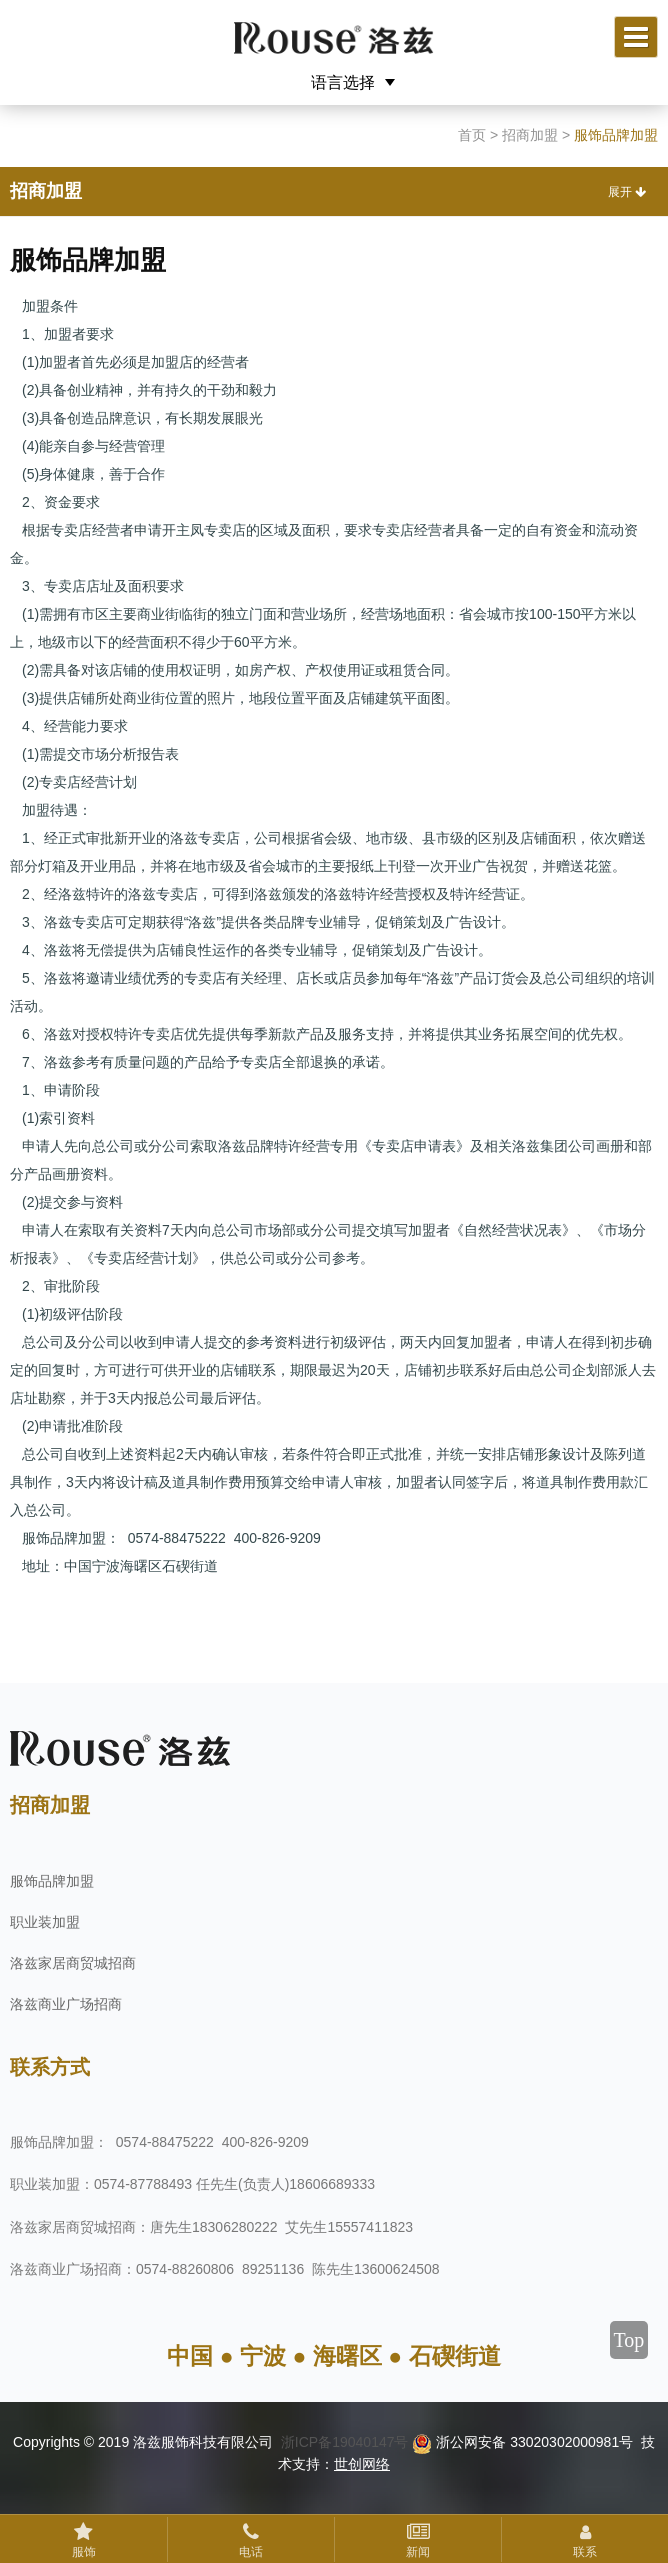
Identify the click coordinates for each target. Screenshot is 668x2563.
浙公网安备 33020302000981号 (522, 2442)
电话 (251, 2552)
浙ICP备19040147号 (345, 2442)
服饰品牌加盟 (52, 1881)
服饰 (84, 2552)
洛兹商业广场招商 (66, 2004)
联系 (585, 2552)
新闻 (418, 2552)
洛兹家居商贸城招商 (73, 1963)
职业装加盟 (45, 1922)
